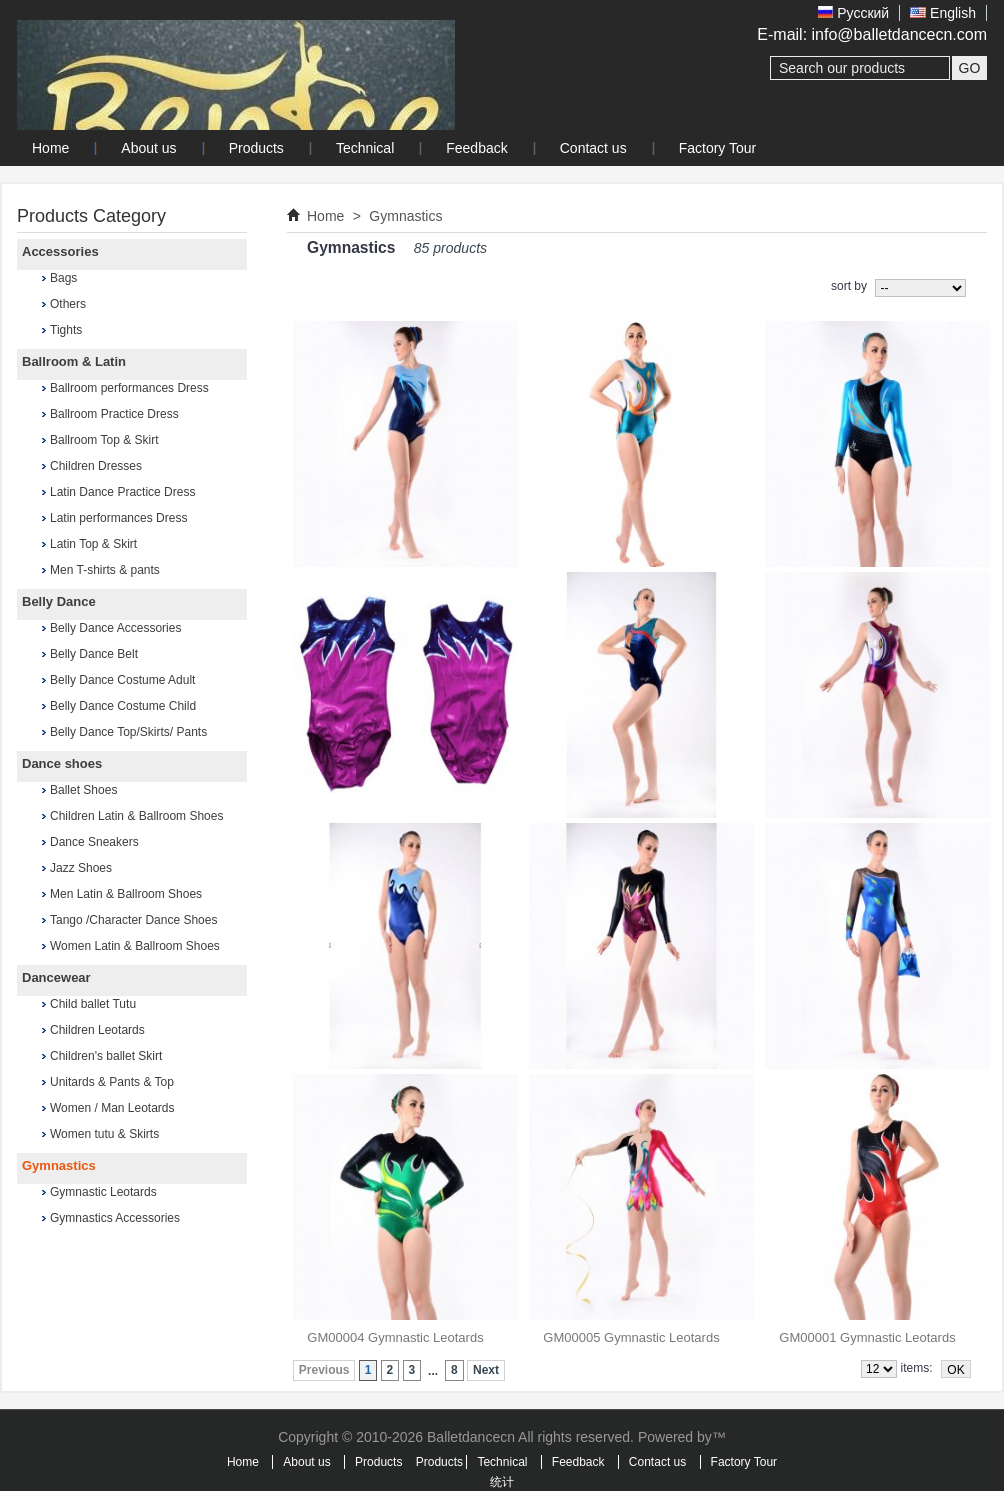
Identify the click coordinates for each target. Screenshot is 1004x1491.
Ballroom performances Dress (129, 388)
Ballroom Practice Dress (114, 414)
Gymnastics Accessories (115, 1218)
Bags (63, 278)
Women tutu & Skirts (104, 1134)
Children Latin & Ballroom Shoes (136, 816)
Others (68, 304)
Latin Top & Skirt (93, 544)
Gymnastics (59, 1165)
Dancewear (56, 977)
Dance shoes (62, 763)
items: (917, 1368)
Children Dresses (96, 466)
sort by (849, 286)
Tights (66, 330)
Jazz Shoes (81, 868)
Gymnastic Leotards (103, 1192)
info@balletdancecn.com (899, 34)
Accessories (60, 251)
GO (970, 68)
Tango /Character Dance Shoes (133, 920)
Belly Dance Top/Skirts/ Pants (128, 732)
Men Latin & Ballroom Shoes (126, 894)
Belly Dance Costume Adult (122, 680)
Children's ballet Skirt (106, 1056)
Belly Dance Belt (94, 654)
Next (486, 1370)
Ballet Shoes (83, 790)
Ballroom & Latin (74, 361)
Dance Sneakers (94, 842)
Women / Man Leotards (112, 1108)
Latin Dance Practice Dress (122, 492)
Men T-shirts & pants (105, 570)
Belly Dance (59, 601)
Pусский (853, 13)
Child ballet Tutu (93, 1004)
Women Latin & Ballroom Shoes (135, 946)
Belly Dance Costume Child (123, 706)
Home (325, 216)
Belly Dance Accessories (115, 628)
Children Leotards (97, 1030)
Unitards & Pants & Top (112, 1082)
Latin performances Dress (118, 518)
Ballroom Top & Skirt (104, 440)
